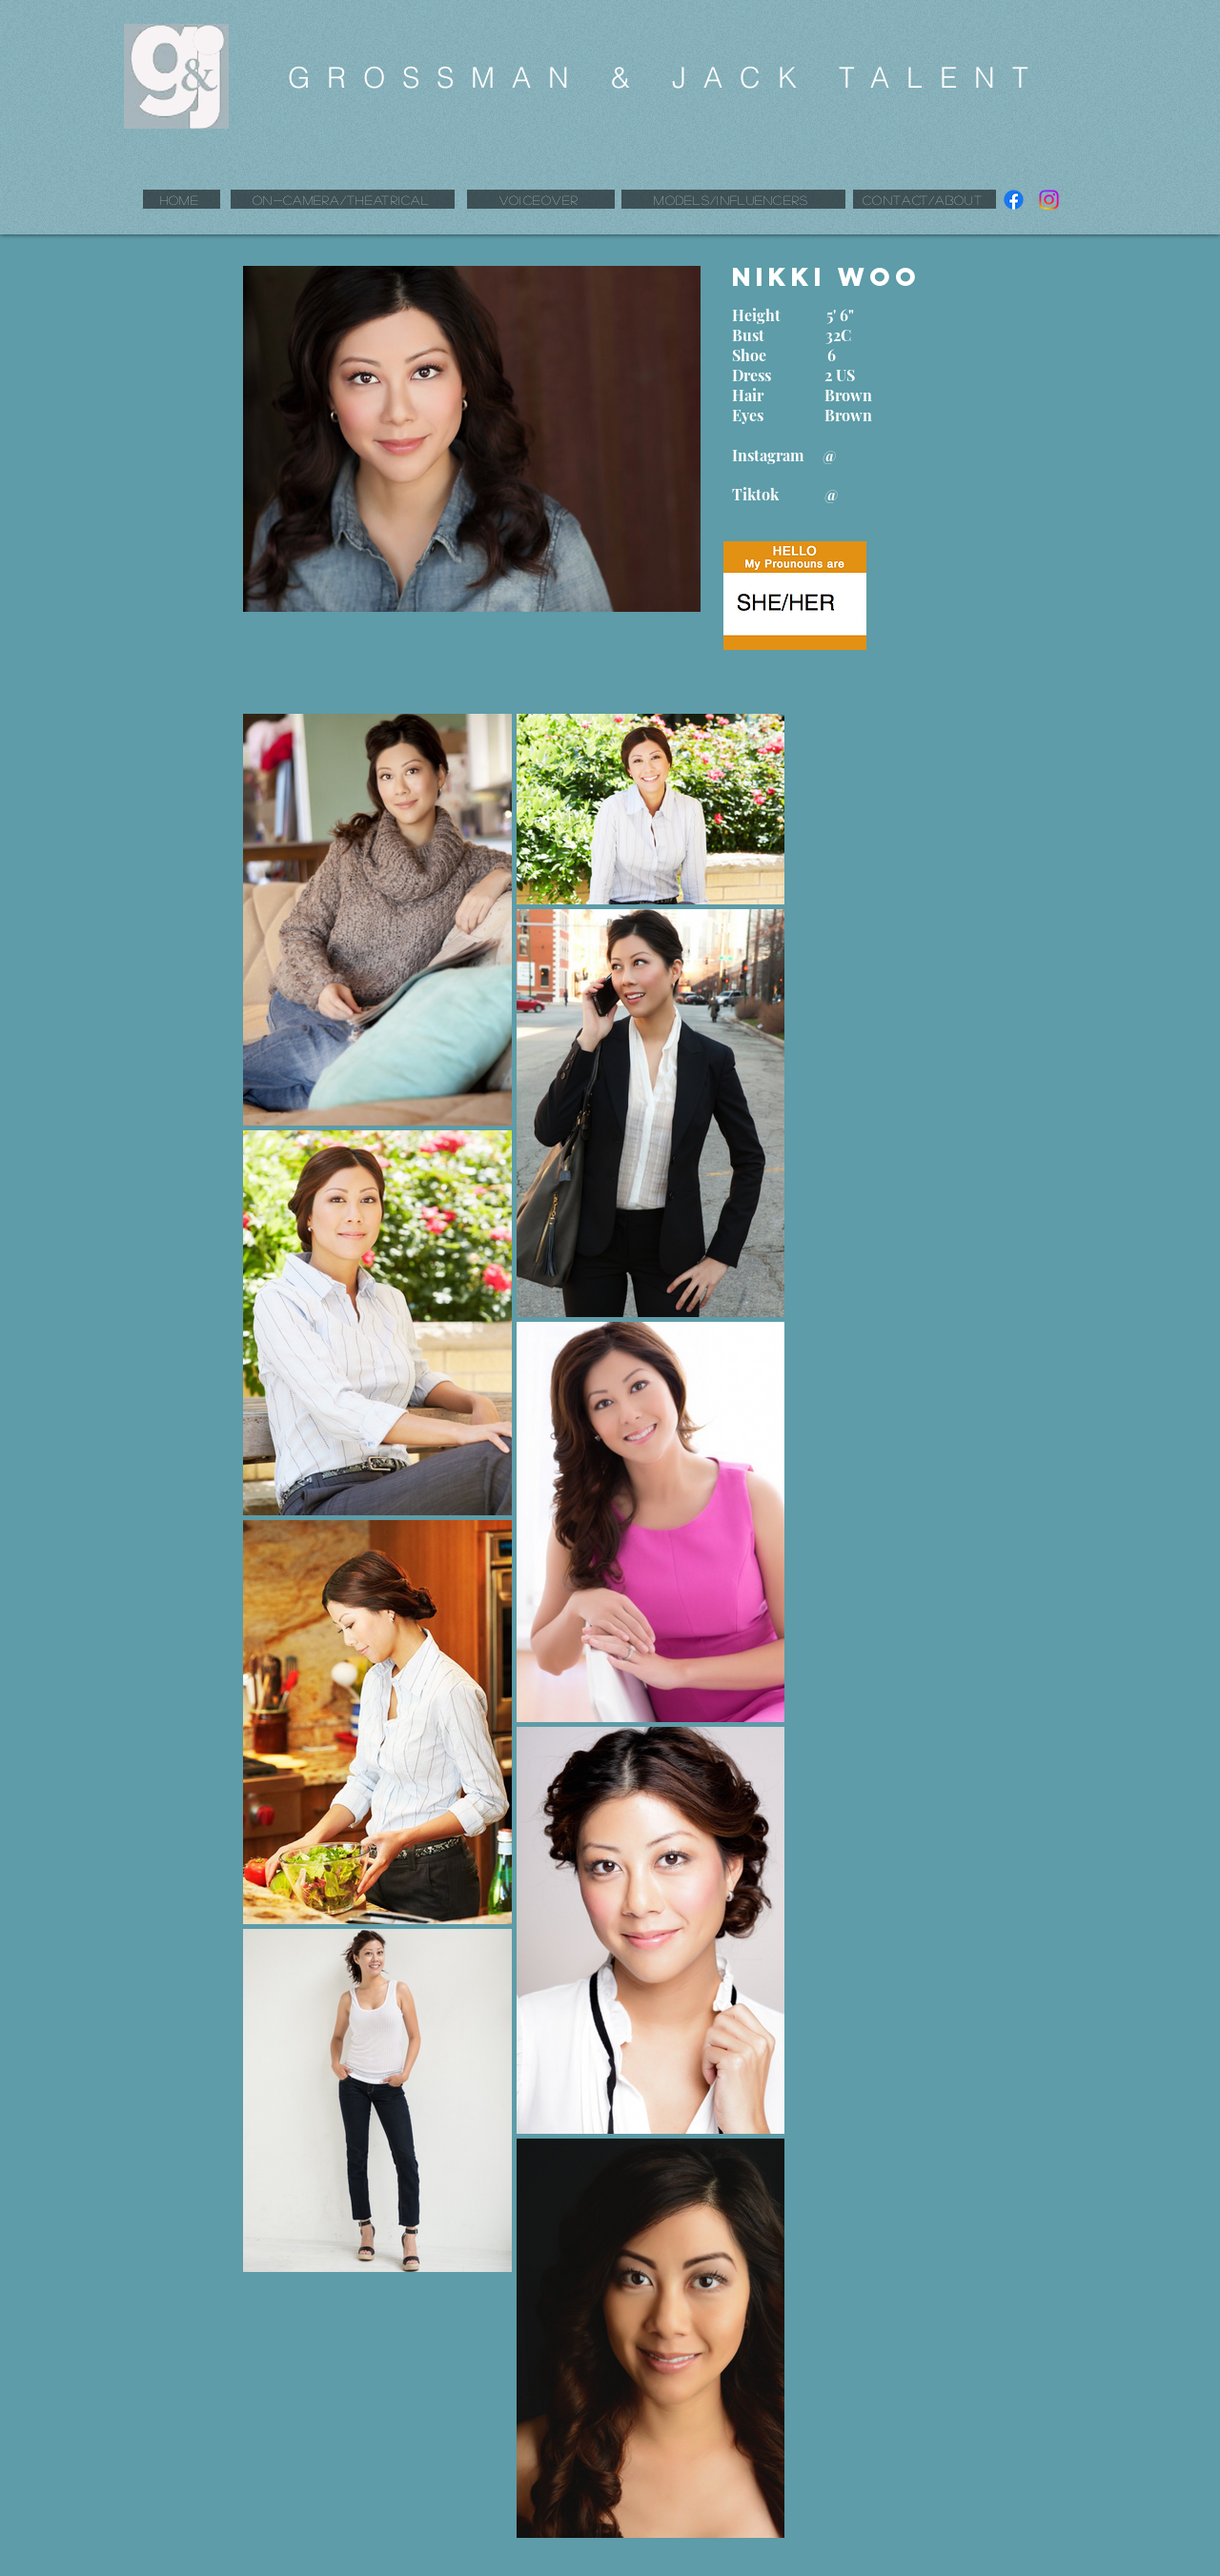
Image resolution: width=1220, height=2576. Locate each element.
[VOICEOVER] (541, 199)
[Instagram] (1049, 200)
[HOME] (181, 199)
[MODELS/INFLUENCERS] (733, 199)
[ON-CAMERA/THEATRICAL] (343, 199)
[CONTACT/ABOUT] (924, 199)
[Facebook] (1014, 200)
